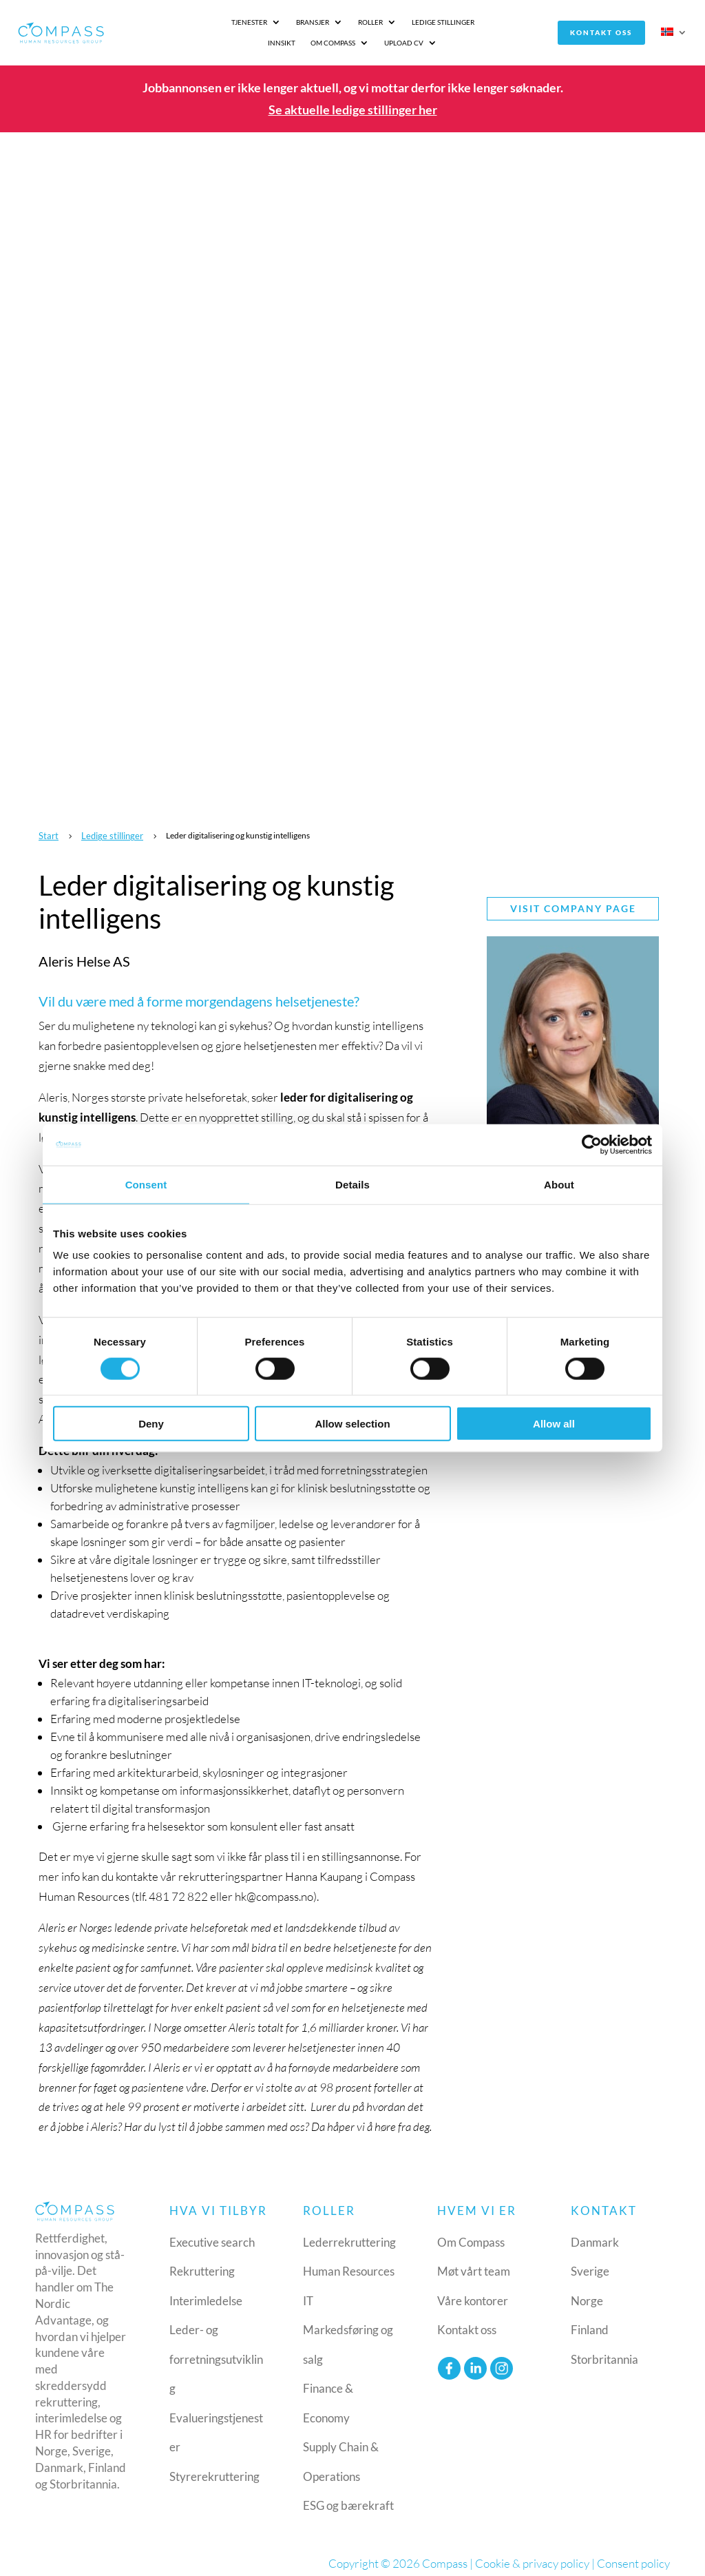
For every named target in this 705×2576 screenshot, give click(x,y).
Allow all (554, 1424)
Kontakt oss (606, 28)
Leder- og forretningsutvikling (216, 2350)
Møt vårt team (473, 2263)
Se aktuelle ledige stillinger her (353, 101)
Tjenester (156, 28)
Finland (590, 2321)
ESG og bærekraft (348, 2497)
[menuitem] (675, 31)
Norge (587, 2292)
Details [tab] (352, 1184)
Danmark (595, 2233)
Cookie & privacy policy (532, 2554)
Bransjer (219, 28)
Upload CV (532, 28)
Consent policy (633, 2554)
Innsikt (410, 28)
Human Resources (348, 2263)
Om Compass (461, 28)
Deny (151, 1424)
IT (308, 2292)
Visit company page (573, 900)
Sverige (590, 2263)
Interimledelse (205, 2292)
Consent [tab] (146, 1184)
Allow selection (352, 1424)
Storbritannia (604, 2350)
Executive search (212, 2233)
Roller (277, 28)
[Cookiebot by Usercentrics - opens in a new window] (592, 1144)
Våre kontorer (472, 2292)
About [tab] (559, 1184)
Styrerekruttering (214, 2467)
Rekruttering (202, 2263)
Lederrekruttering (349, 2233)
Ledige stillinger (350, 28)
